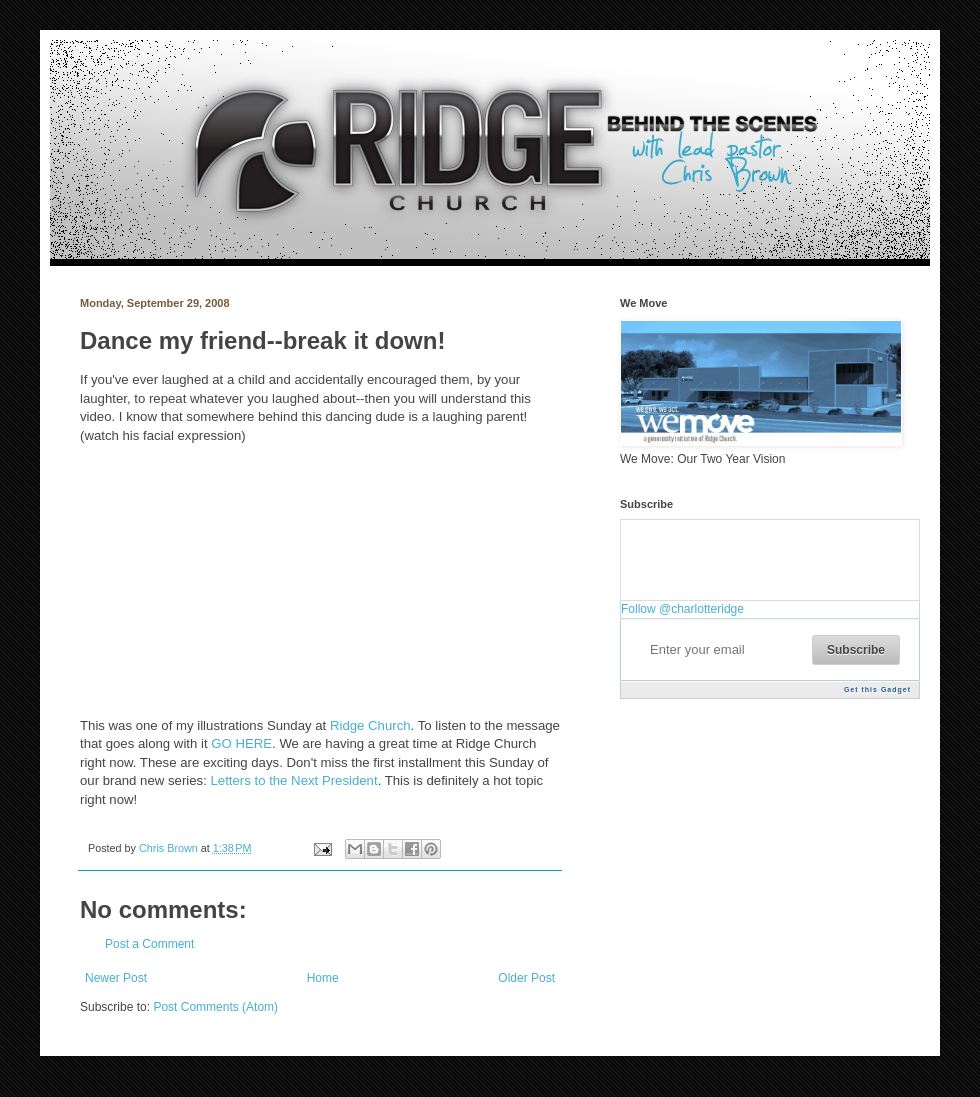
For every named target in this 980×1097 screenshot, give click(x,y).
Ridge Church (370, 725)
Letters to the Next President (293, 780)
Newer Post (116, 978)
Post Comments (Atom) (215, 1007)
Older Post (526, 978)
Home (323, 978)
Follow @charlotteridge (682, 609)
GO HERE (241, 743)
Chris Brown (170, 848)
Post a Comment (149, 944)
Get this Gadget (877, 689)
